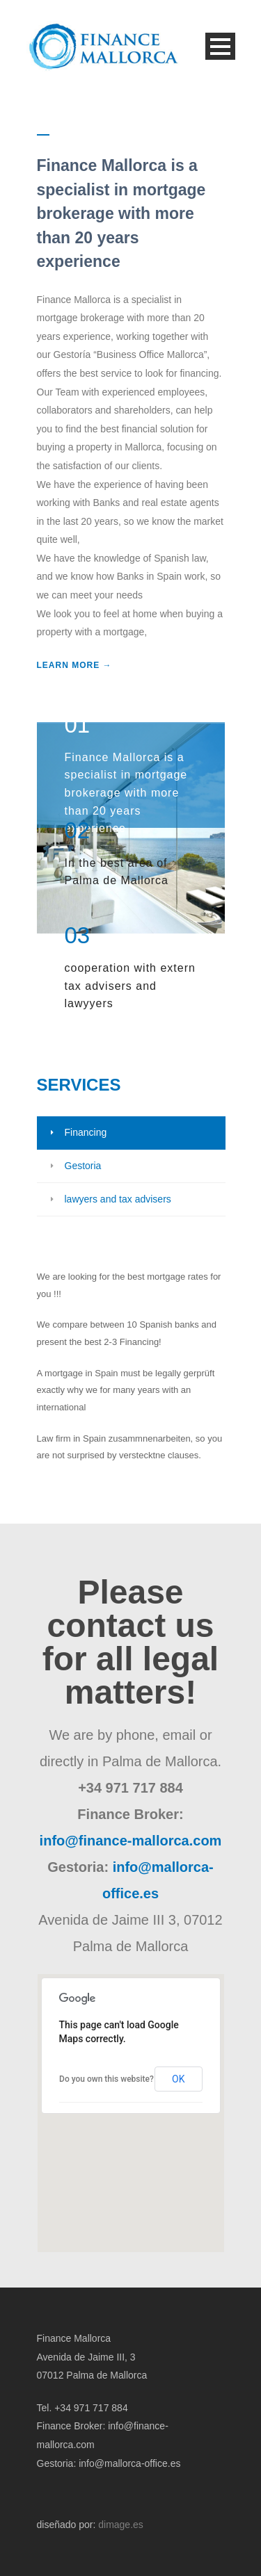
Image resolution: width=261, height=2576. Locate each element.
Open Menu (220, 46)
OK (178, 2079)
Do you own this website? (106, 2079)
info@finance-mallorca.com (131, 1840)
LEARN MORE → (74, 665)
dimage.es (120, 2524)
